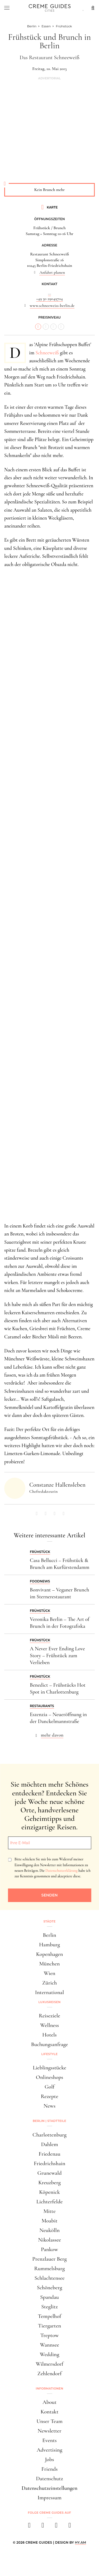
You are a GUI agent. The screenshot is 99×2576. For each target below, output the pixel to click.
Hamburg (49, 1944)
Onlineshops (49, 2077)
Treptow (49, 2335)
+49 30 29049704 (49, 298)
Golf (49, 2086)
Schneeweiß (47, 353)
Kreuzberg (49, 2182)
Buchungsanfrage (49, 2044)
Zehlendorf (49, 2373)
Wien (49, 1973)
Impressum (49, 2497)
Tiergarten (49, 2325)
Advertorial (49, 78)
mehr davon (52, 1735)
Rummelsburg (49, 2268)
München (49, 1963)
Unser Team (49, 2421)
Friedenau (49, 2154)
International (49, 1992)
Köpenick (49, 2192)
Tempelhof (49, 2316)
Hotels (49, 2034)
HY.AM (80, 2542)
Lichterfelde (49, 2201)
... (49, 293)
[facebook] (29, 2527)
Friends (49, 2469)
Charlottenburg (49, 2134)
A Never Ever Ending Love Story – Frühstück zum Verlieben (57, 1656)
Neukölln (49, 2230)
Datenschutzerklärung (61, 1870)
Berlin (49, 1935)
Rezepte (49, 2096)
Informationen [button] (49, 2388)
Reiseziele (49, 2015)
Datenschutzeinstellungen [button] (50, 2488)
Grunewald (49, 2173)
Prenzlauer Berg (49, 2259)
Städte (49, 1921)
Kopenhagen (49, 1954)
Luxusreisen (50, 2002)
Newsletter (50, 2430)
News (49, 2106)
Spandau (49, 2297)
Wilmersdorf (49, 2364)
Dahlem (49, 2144)
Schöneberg (49, 2287)
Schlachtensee (49, 2278)
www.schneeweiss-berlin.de (52, 305)
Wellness (49, 2025)
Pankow (49, 2249)
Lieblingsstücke (49, 2067)
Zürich (49, 1982)
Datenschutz (49, 2478)
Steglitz (49, 2306)
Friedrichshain (49, 2163)
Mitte (49, 2211)
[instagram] (43, 2527)
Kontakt (50, 2411)
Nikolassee (49, 2239)
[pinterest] (56, 2527)
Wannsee (49, 2345)
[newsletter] (70, 2527)
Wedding (49, 2354)
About (49, 2402)
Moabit (49, 2220)
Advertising (49, 2450)
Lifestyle (49, 2054)
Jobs (49, 2459)
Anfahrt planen (52, 272)
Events (49, 2440)
